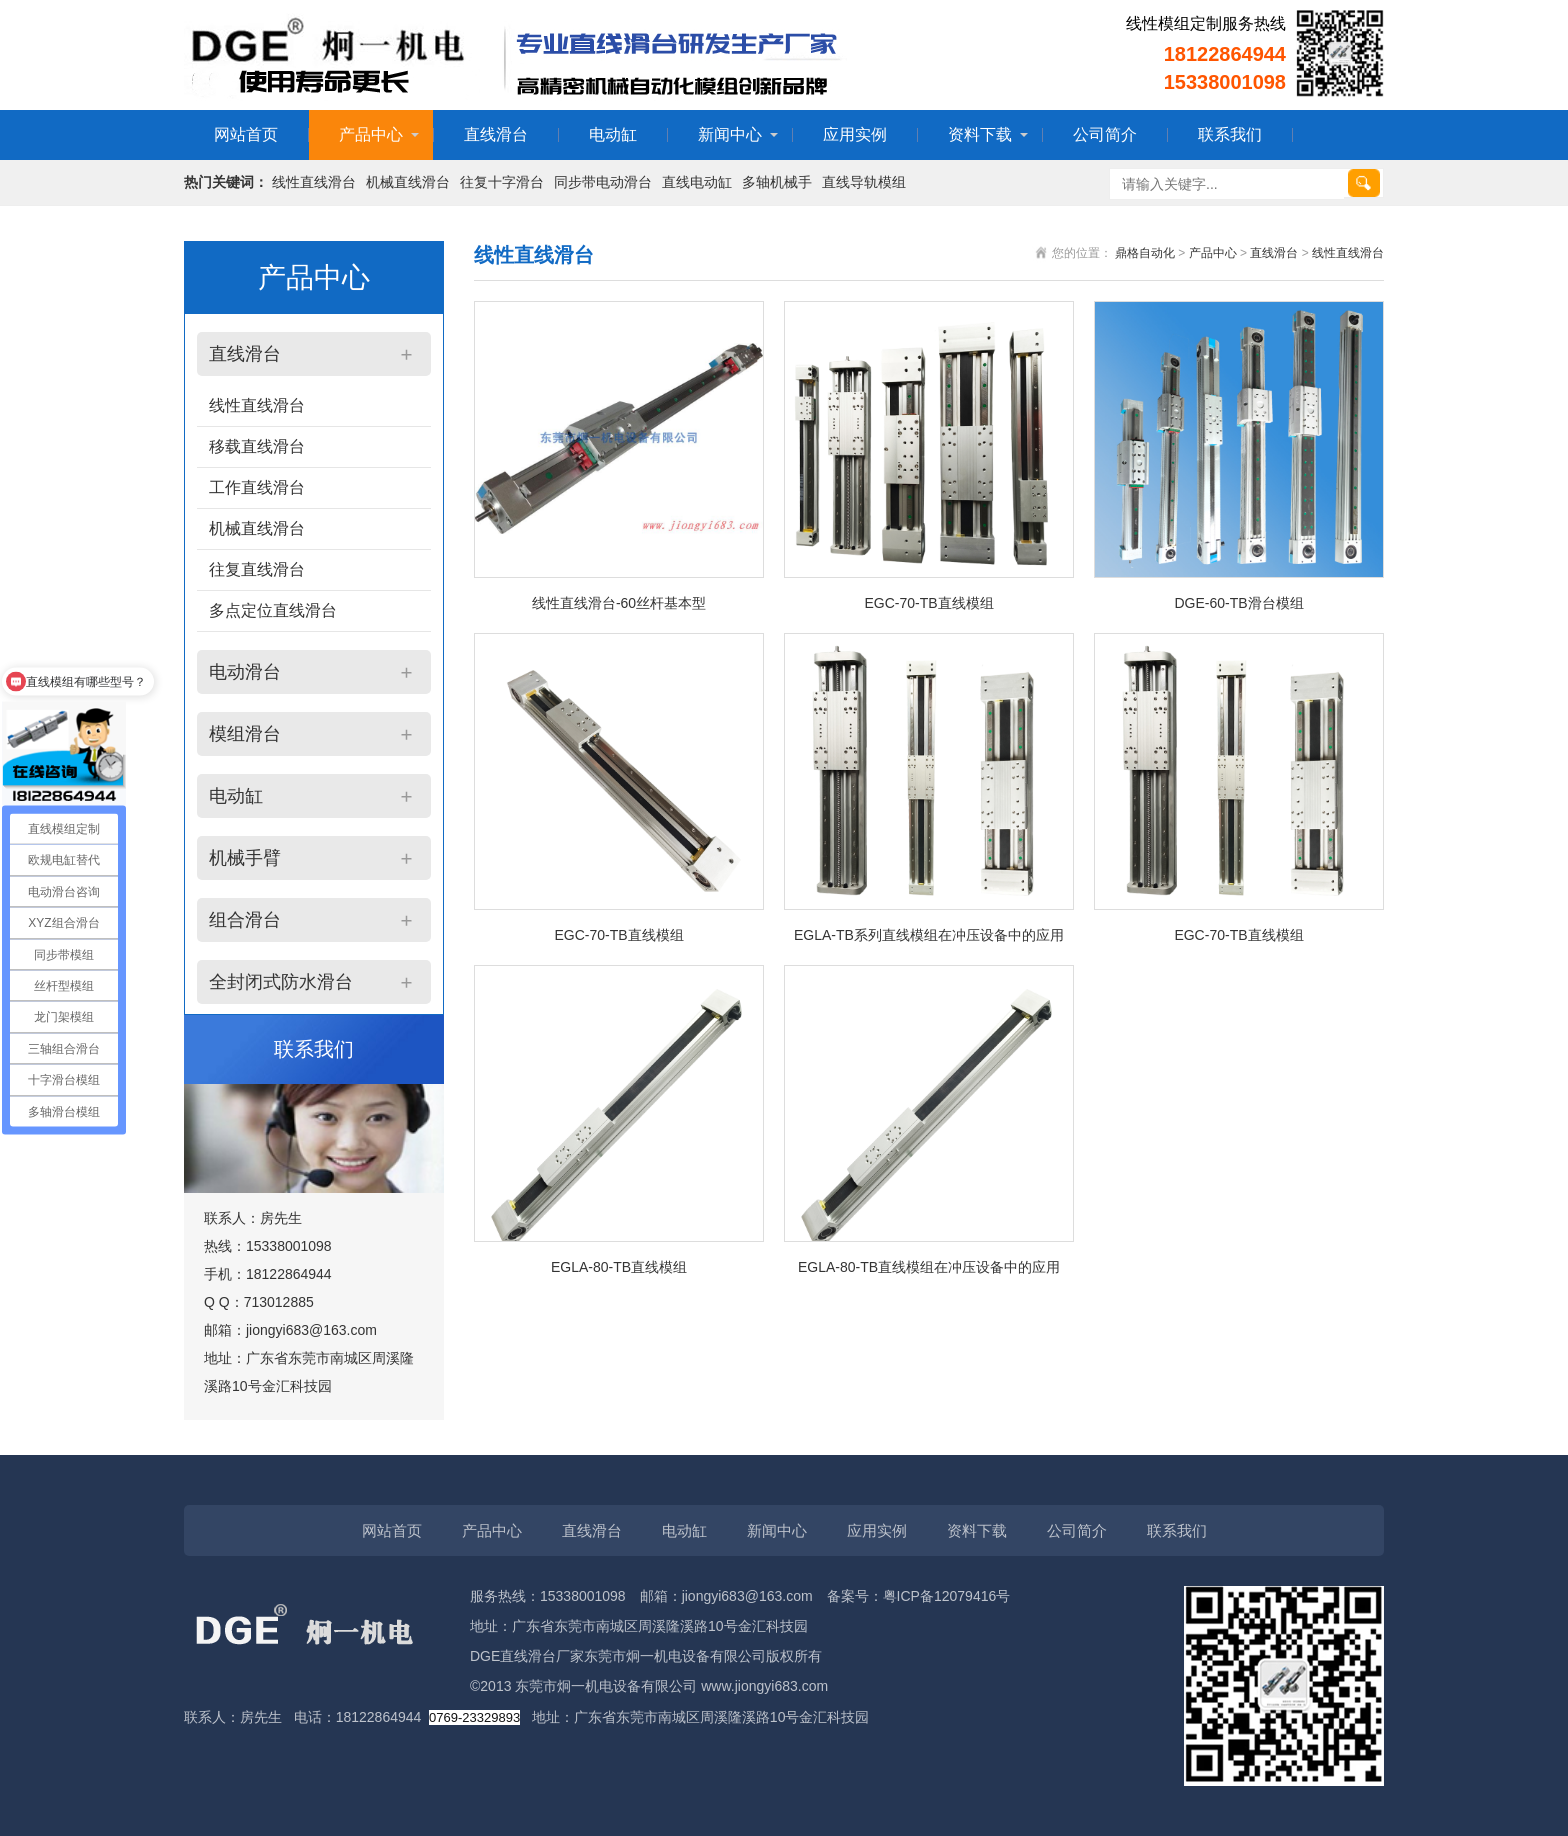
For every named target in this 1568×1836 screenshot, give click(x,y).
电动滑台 (245, 672)
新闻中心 (730, 134)
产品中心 (371, 134)
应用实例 (855, 134)
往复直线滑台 (257, 569)
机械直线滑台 (408, 182)
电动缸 (613, 134)
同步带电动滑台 (603, 182)
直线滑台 (496, 134)
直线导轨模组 (864, 182)
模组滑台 (245, 734)
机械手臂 (245, 858)
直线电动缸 (697, 182)
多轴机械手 (777, 182)
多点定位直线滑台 (273, 610)
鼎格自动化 (1145, 253)
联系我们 (1230, 134)
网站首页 (246, 134)
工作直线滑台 (257, 487)
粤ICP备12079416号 (947, 1596)
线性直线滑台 (314, 182)
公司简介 (1105, 134)
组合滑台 (245, 920)
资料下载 (980, 134)
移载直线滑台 (257, 446)
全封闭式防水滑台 (281, 982)
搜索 (1364, 183)
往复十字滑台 (502, 182)
